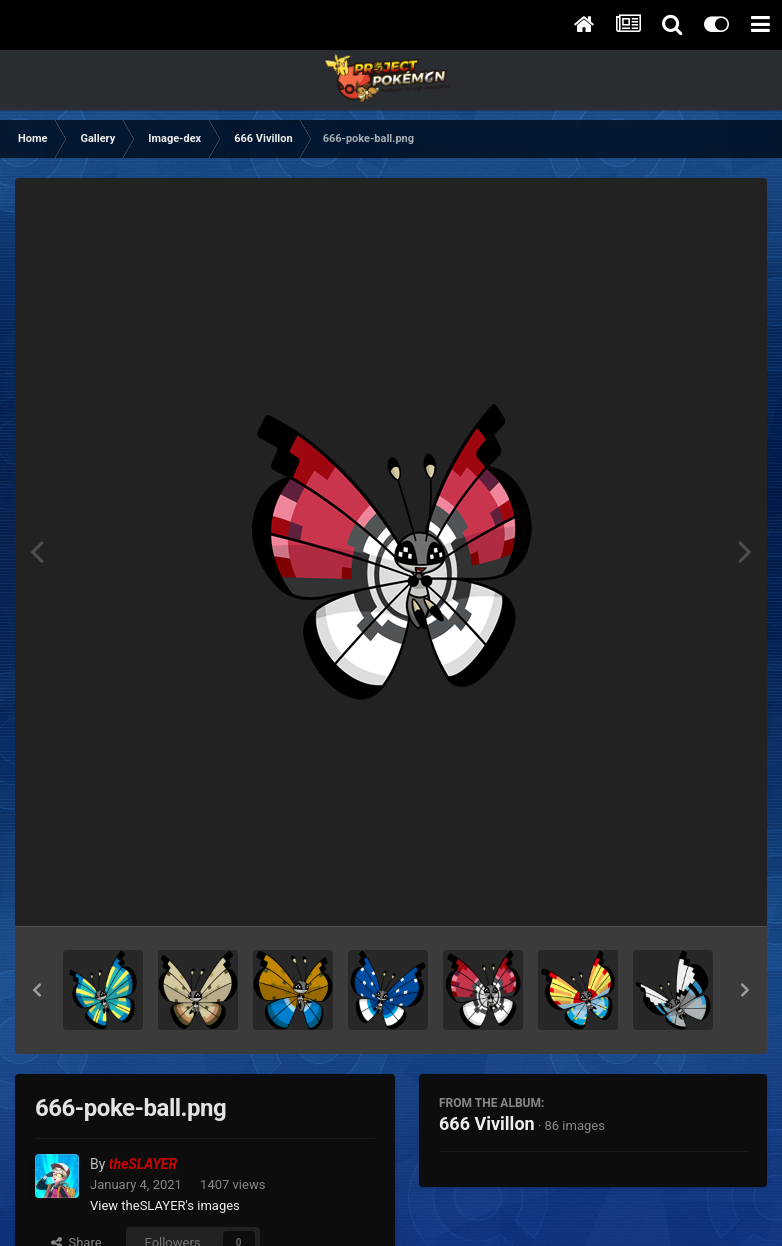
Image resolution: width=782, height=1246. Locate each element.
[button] (37, 990)
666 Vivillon (487, 1123)
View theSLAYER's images (165, 1205)
